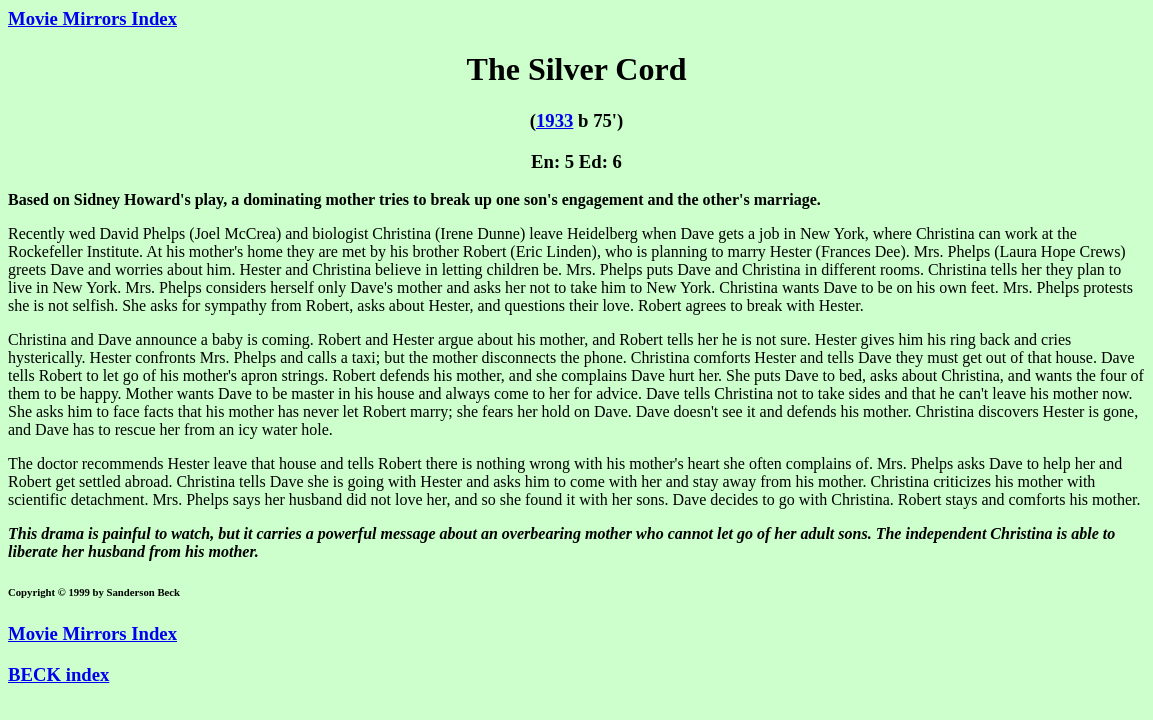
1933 (554, 120)
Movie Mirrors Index (92, 18)
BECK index (58, 674)
